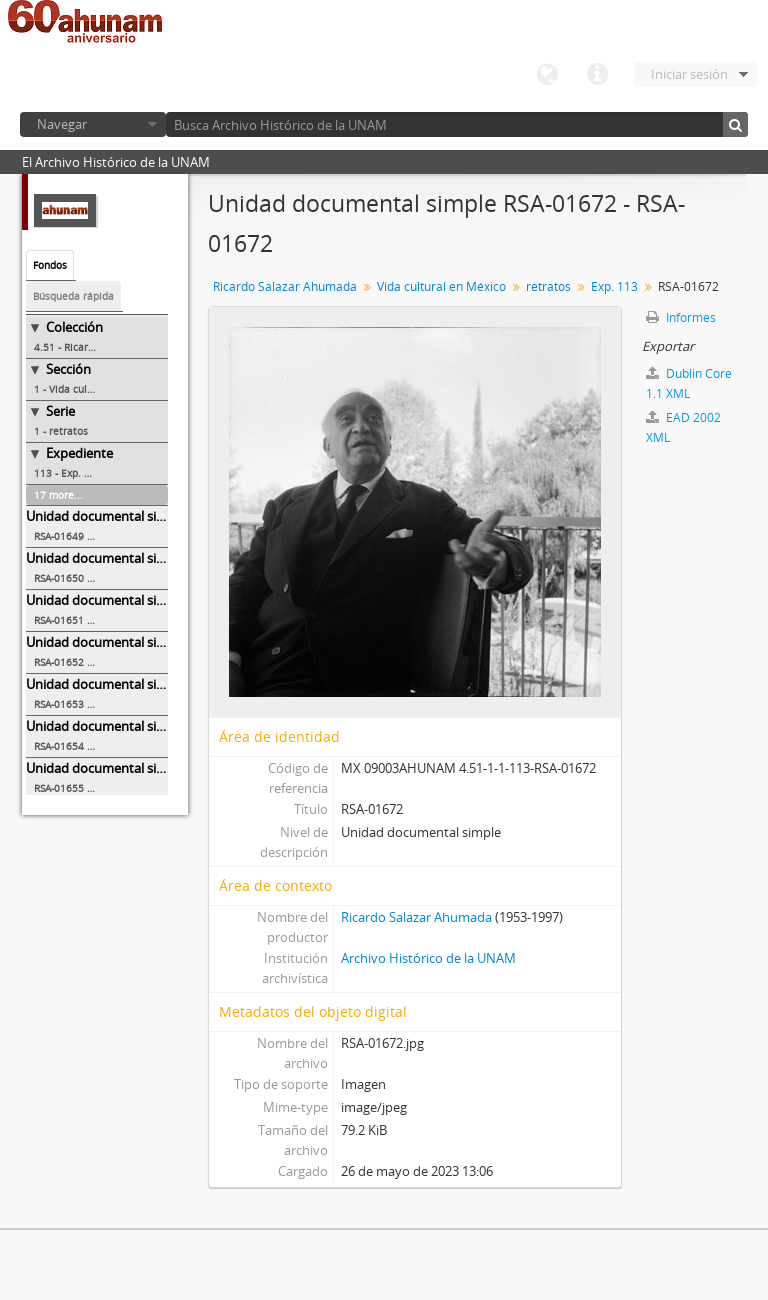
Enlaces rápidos (597, 75)
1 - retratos (61, 431)
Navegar (62, 124)
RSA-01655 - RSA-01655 (88, 788)
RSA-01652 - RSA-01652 (88, 662)
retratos (548, 286)
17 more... (58, 495)
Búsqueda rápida (73, 296)
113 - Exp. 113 (68, 473)
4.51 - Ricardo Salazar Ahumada (101, 347)
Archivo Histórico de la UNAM (428, 958)
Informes (681, 317)
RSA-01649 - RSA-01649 (88, 536)
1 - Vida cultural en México (98, 389)
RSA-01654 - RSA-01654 (88, 746)
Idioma (547, 75)
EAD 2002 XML (683, 427)
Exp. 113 (614, 286)
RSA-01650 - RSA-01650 (88, 578)
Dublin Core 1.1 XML (689, 383)
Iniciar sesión (689, 74)
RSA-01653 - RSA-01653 (88, 704)
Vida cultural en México (441, 286)
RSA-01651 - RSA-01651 (88, 620)
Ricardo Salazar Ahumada (285, 286)
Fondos (50, 265)
